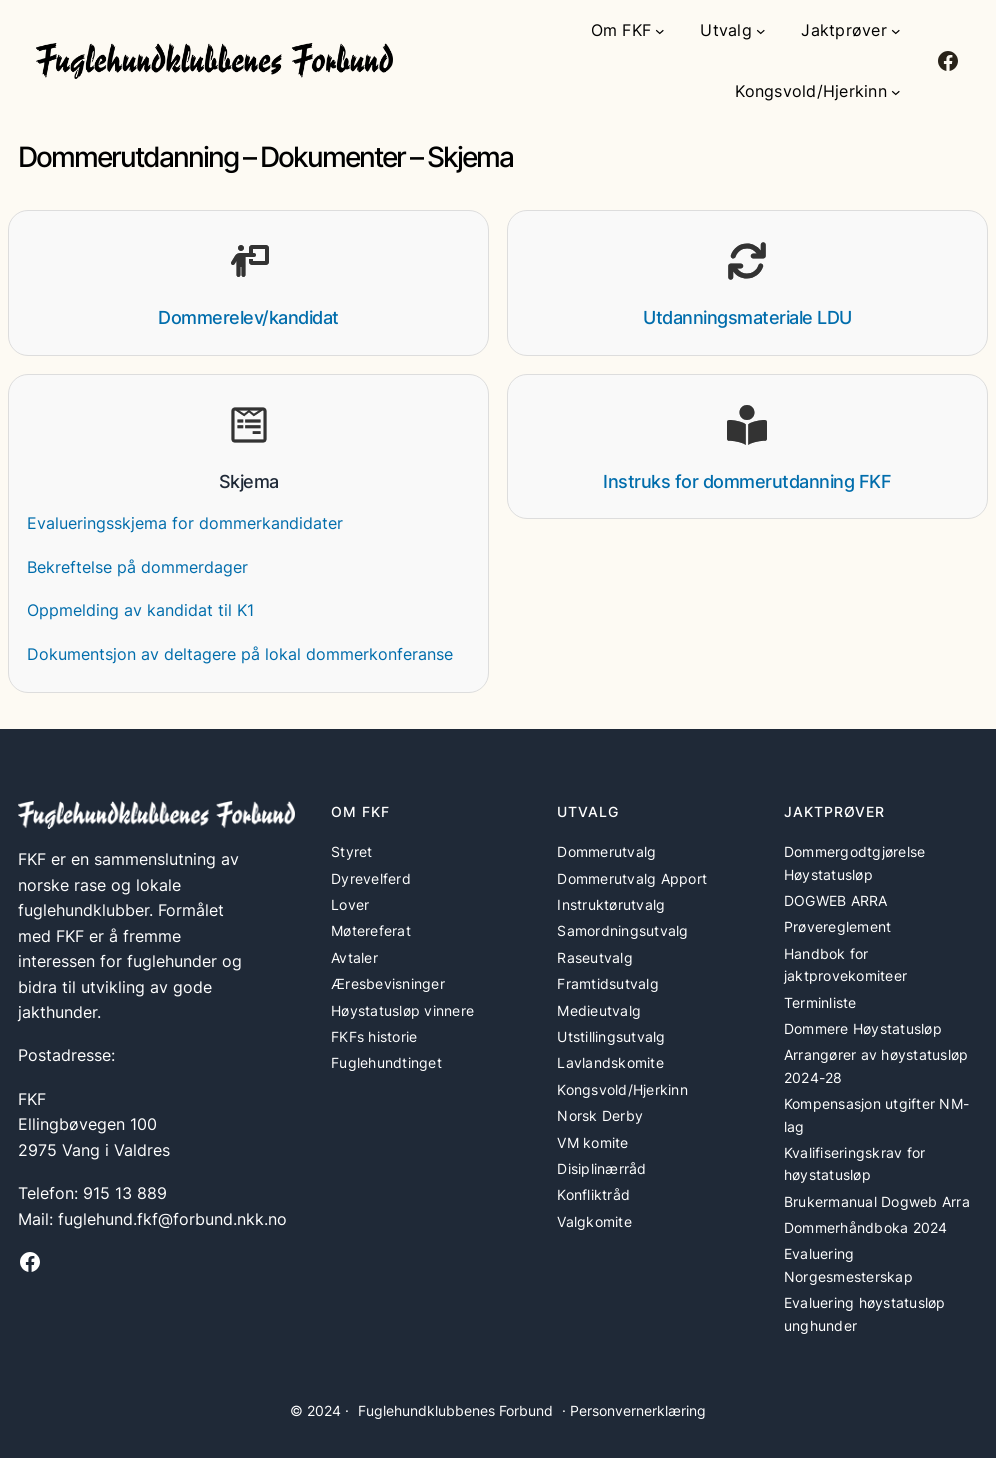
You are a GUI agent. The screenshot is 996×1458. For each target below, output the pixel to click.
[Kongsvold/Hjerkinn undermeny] (896, 92)
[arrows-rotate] (747, 261)
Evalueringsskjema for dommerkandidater (185, 523)
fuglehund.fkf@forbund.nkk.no (172, 1219)
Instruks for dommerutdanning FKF (747, 481)
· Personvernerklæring (634, 1410)
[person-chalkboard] (249, 261)
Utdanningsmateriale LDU (747, 317)
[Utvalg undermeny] (761, 31)
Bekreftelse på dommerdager (137, 567)
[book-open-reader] (747, 425)
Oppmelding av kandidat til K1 (140, 610)
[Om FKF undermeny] (660, 31)
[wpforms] (249, 425)
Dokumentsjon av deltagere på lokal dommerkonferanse (240, 654)
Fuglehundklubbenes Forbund (455, 1410)
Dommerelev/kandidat (248, 317)
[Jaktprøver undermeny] (896, 31)
